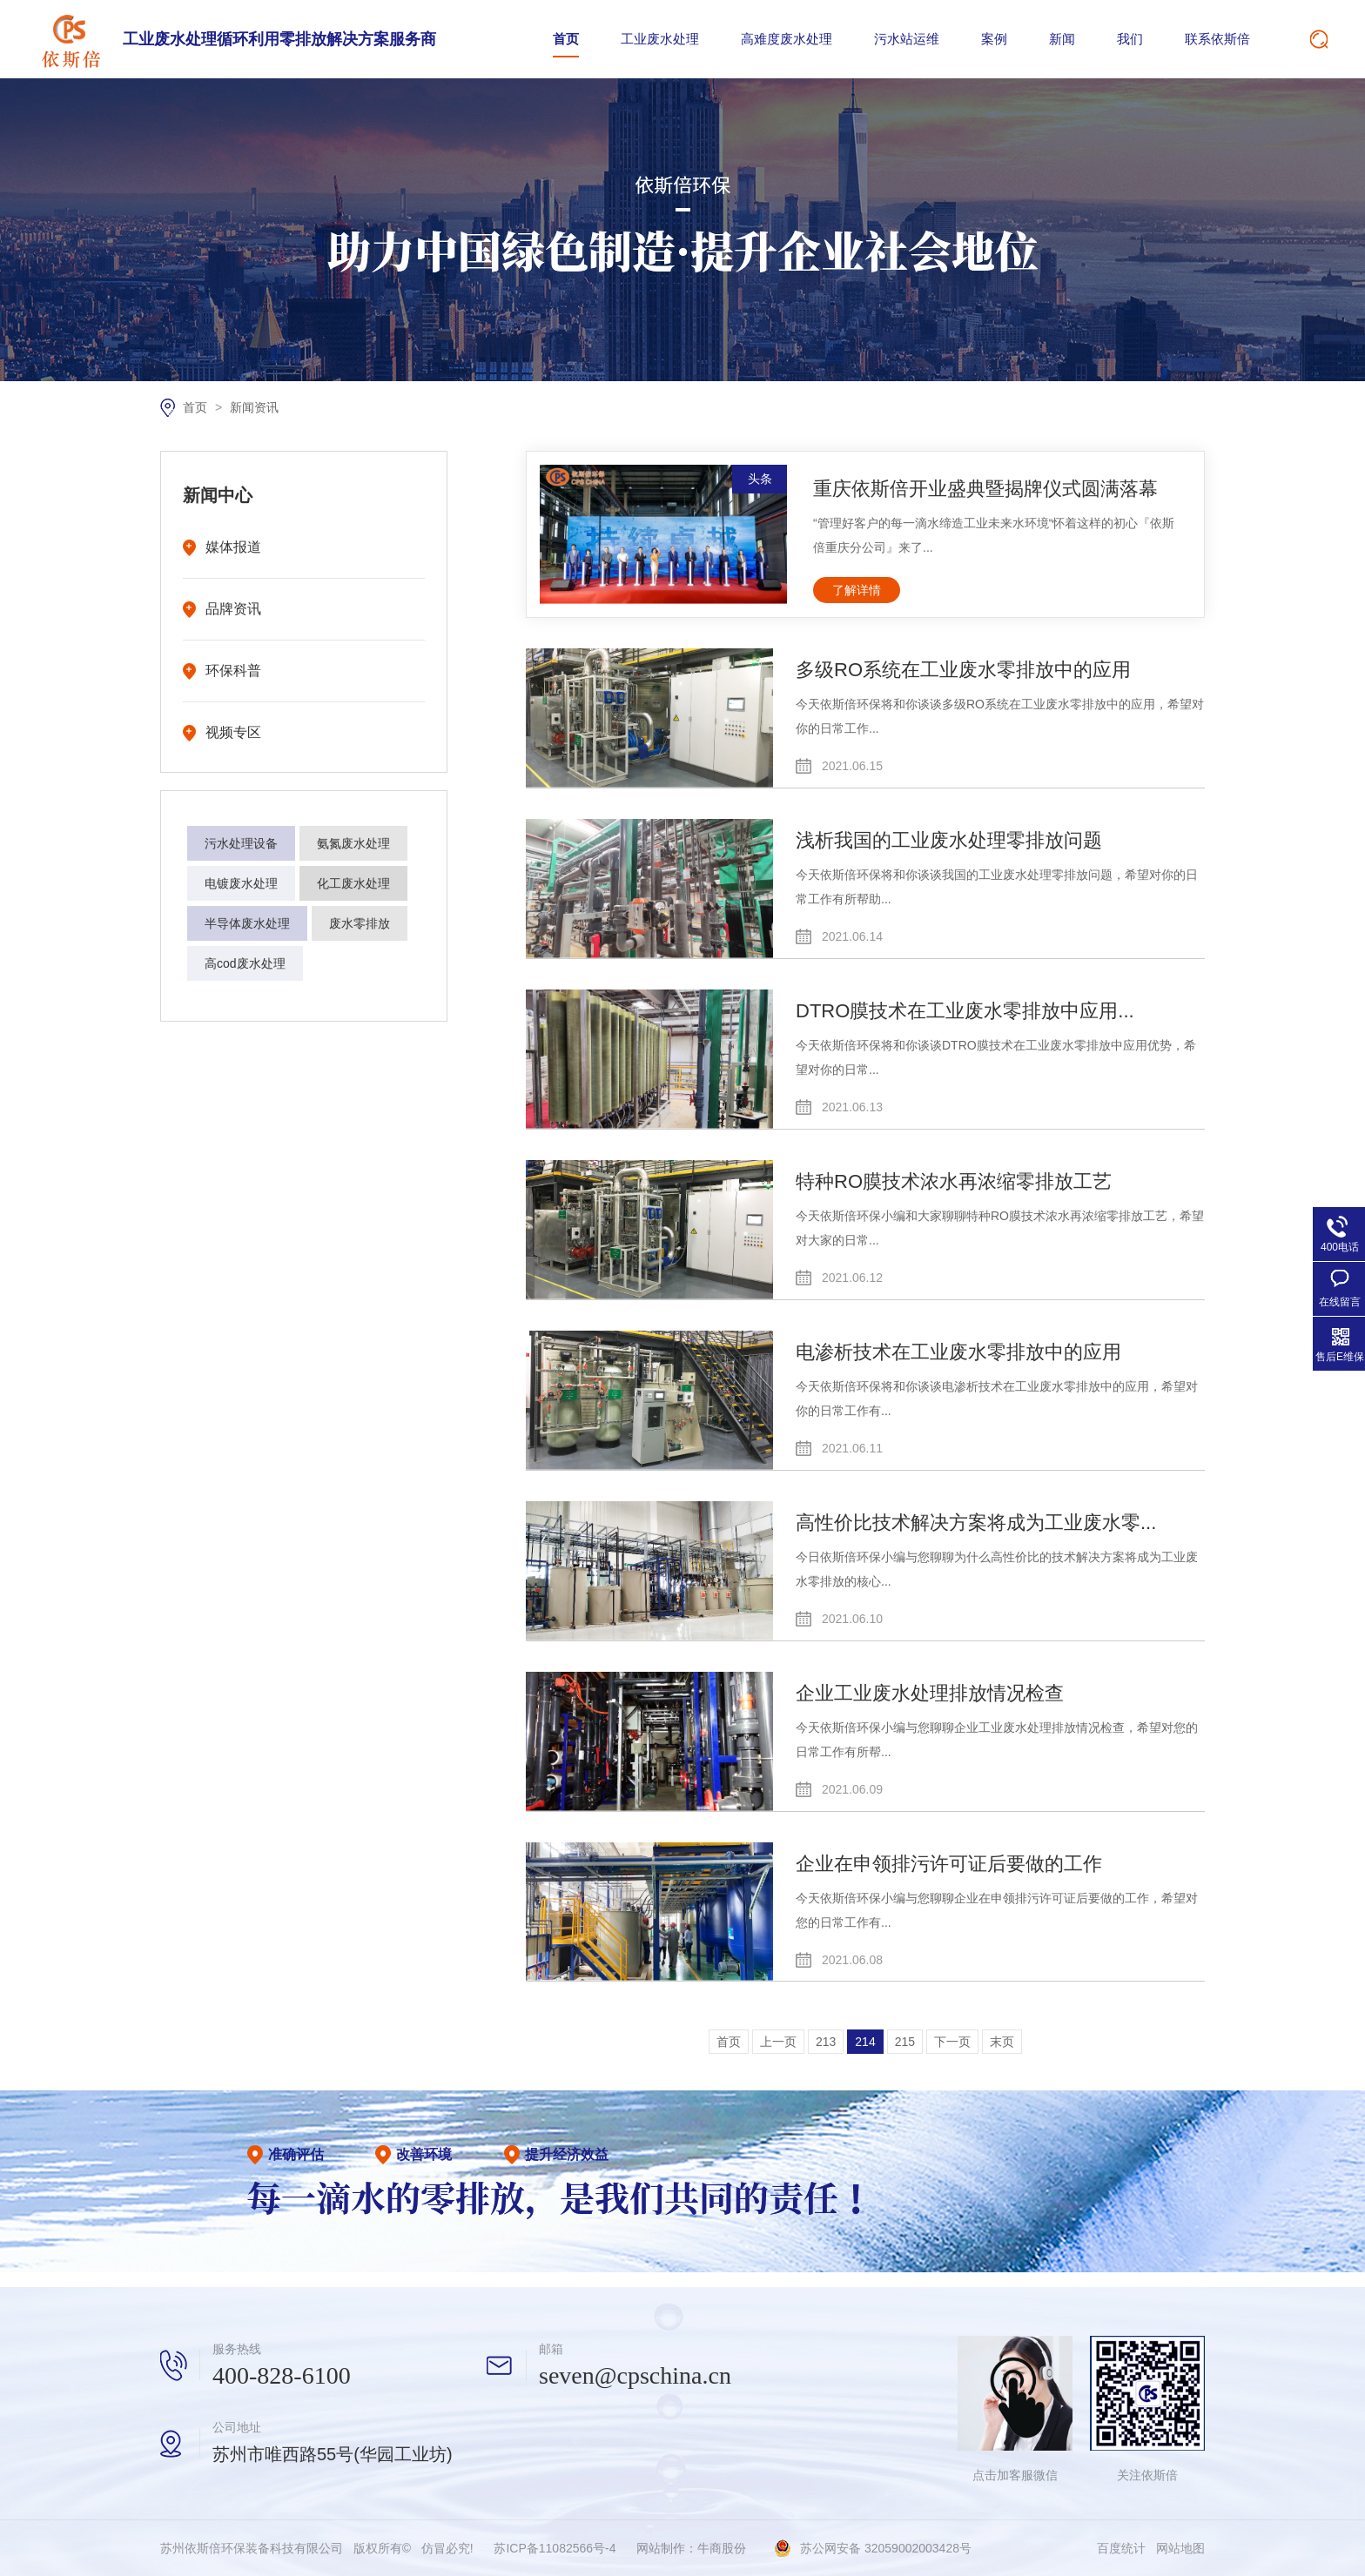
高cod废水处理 (245, 963)
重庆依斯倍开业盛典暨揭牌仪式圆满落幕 (985, 489)
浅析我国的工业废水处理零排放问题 (949, 840)
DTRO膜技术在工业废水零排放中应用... (965, 1011)
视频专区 (233, 732)
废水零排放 (359, 923)
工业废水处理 (660, 38)
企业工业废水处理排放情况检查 (930, 1693)
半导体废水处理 (247, 923)
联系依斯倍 (1217, 38)
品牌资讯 (233, 608)
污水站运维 (906, 38)
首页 (566, 38)
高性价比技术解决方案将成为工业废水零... (976, 1522)
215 (905, 2042)
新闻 (1062, 38)
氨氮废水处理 (353, 843)
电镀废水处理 (241, 883)
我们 (1130, 38)
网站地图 (1180, 2548)
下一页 (952, 2042)
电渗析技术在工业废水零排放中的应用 (958, 1352)
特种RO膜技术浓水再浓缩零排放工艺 (954, 1181)
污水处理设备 (241, 843)
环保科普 (233, 670)
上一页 (778, 2042)
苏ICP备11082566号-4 (554, 2548)
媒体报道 (233, 547)
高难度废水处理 (786, 38)
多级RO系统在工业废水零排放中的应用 (963, 670)
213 (826, 2042)
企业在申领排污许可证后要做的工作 (949, 1864)
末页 (1002, 2042)
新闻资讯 (254, 407)
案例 (994, 38)
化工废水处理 (353, 883)
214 (865, 2042)
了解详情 (856, 590)
